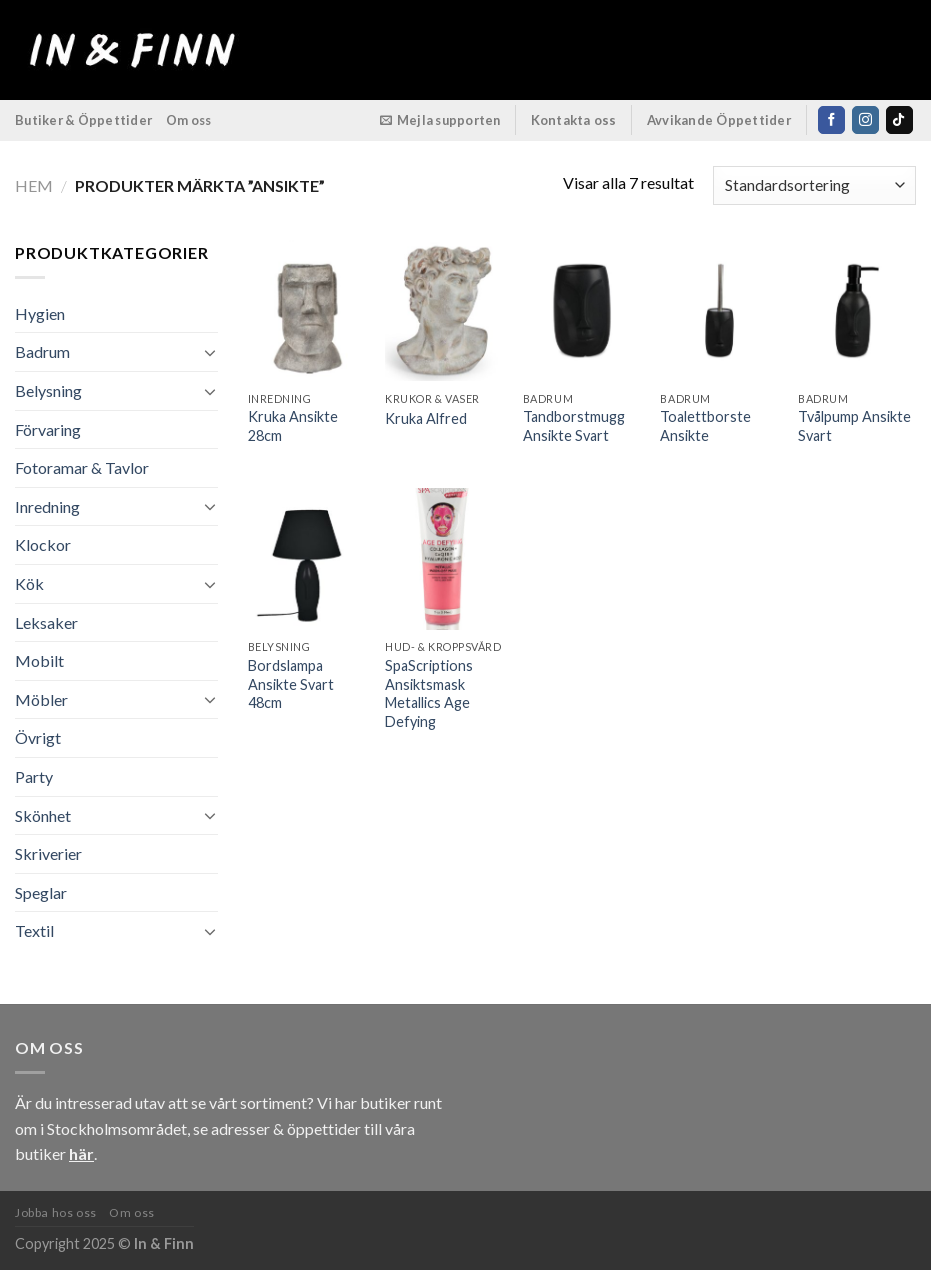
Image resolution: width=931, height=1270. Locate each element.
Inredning (47, 506)
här (81, 1153)
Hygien (40, 313)
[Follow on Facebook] (831, 120)
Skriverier (48, 853)
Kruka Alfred (426, 418)
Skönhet (43, 815)
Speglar (41, 892)
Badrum (42, 351)
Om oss (189, 120)
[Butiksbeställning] (814, 185)
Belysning (48, 390)
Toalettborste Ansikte (705, 426)
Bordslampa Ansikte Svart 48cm (291, 684)
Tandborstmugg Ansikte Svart (574, 426)
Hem (34, 185)
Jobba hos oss (56, 1212)
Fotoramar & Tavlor (82, 467)
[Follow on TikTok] (899, 120)
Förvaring (48, 429)
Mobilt (39, 660)
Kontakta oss (574, 120)
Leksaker (46, 622)
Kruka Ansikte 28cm (293, 426)
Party (34, 776)
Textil (34, 930)
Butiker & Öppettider (83, 120)
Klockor (43, 544)
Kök (29, 583)
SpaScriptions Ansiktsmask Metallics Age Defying (429, 693)
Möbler (41, 699)
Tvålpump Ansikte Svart (854, 426)
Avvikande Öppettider (719, 120)
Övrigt (38, 737)
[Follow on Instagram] (865, 120)
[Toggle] (210, 352)
